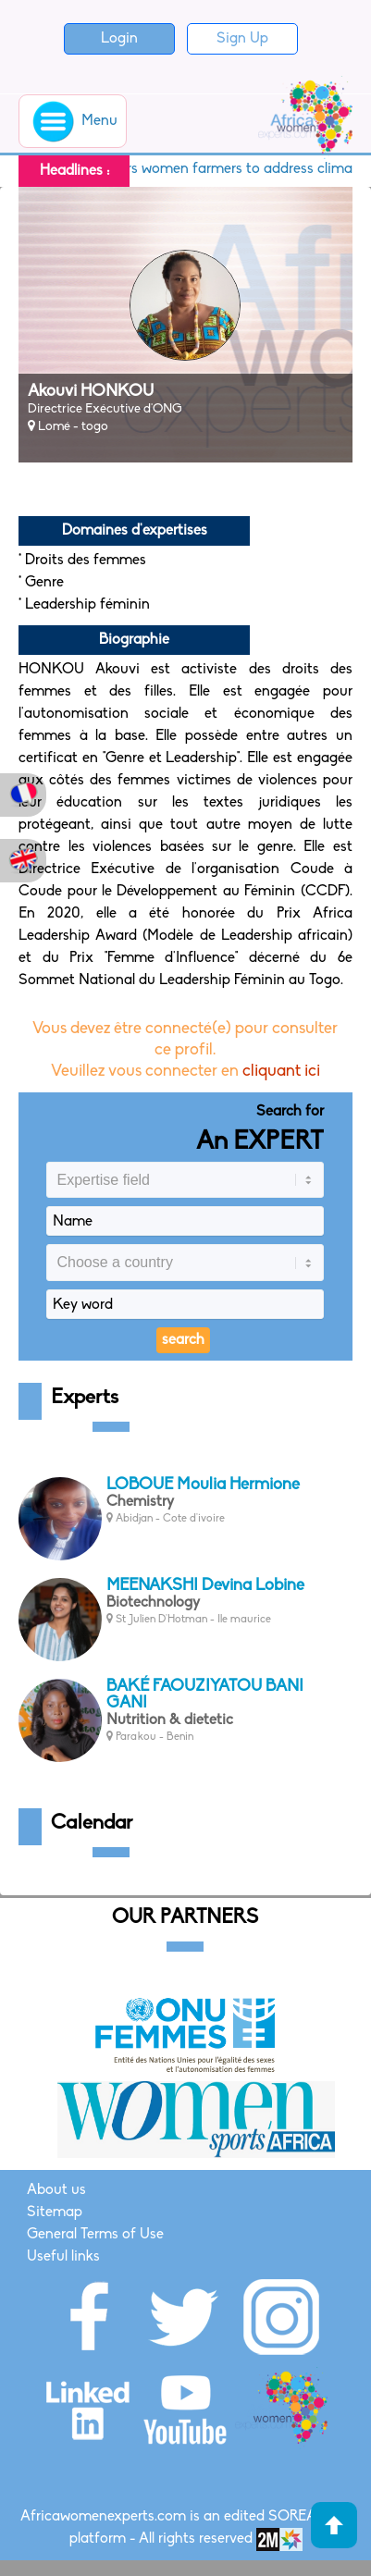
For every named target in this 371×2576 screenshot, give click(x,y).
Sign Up (242, 38)
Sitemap (54, 2212)
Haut (334, 2525)
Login (119, 38)
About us (56, 2190)
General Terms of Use (95, 2234)
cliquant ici (281, 1071)
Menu (72, 121)
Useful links (63, 2256)
